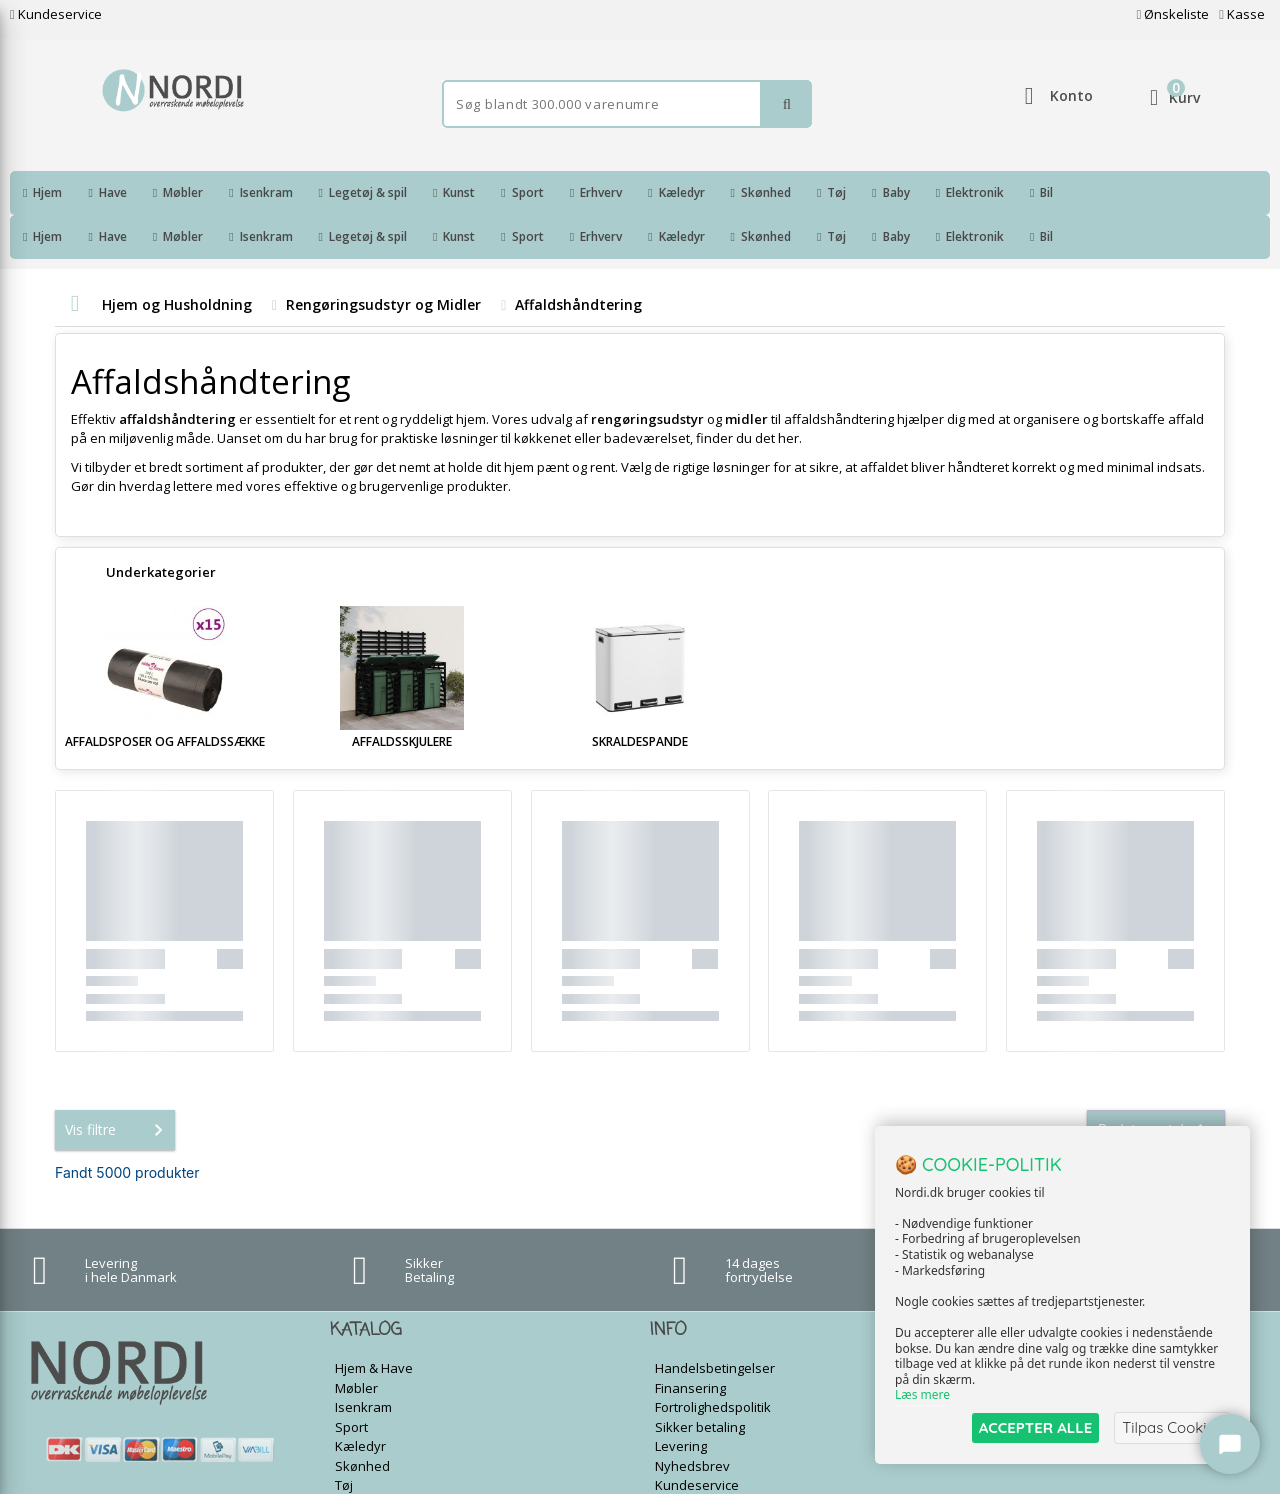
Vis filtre (118, 1086)
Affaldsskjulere (402, 697)
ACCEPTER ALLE (1035, 1427)
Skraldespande (640, 697)
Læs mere (922, 1395)
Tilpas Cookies (1172, 1427)
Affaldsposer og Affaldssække (165, 697)
